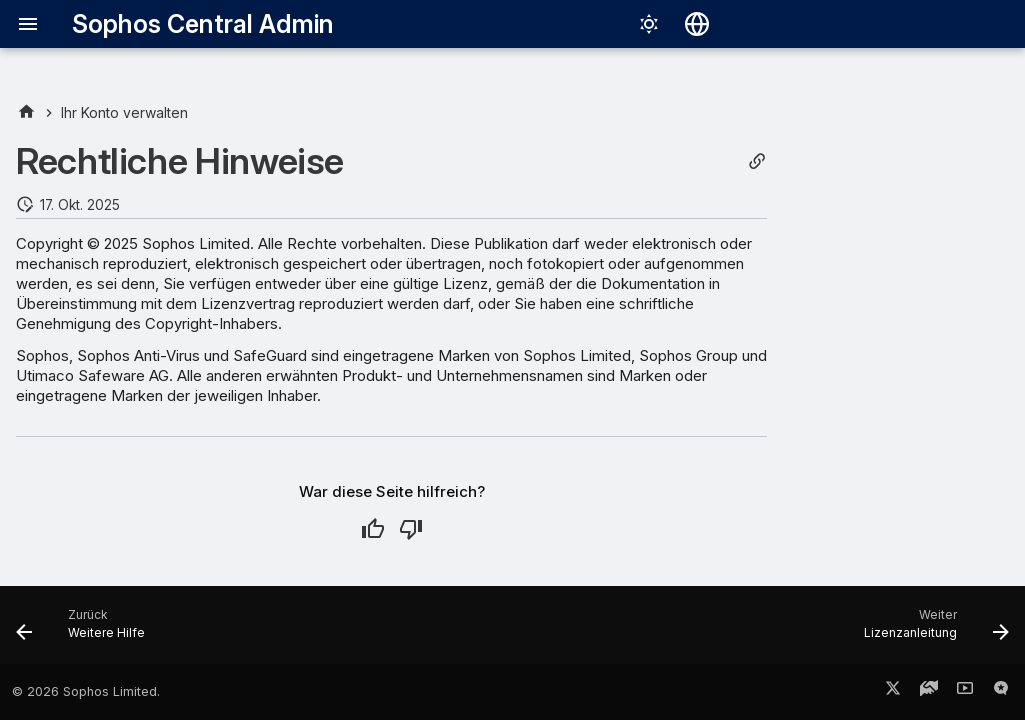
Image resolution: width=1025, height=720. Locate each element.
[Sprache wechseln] (697, 24)
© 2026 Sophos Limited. (86, 691)
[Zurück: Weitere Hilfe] (86, 631)
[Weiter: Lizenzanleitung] (931, 631)
